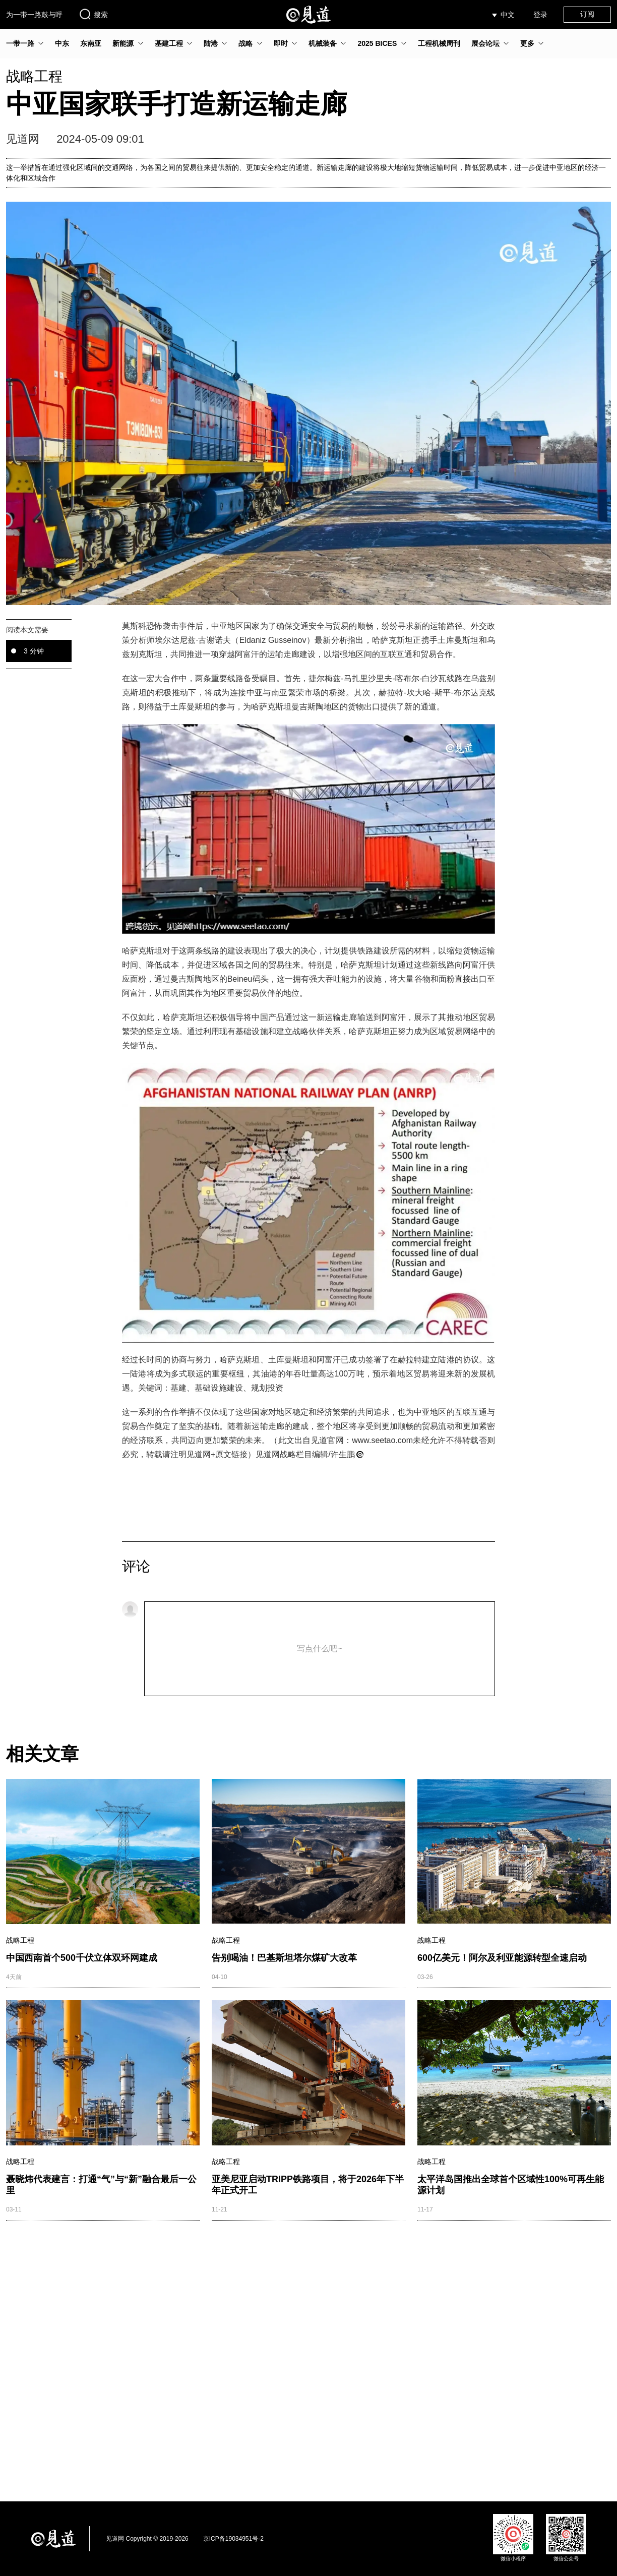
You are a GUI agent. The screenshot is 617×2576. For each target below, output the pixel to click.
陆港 (211, 43)
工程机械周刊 (439, 43)
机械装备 (322, 43)
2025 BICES (377, 43)
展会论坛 (485, 43)
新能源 (123, 43)
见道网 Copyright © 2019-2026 (147, 2538)
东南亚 (90, 43)
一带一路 (20, 43)
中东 (62, 43)
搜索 (93, 14)
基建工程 (169, 43)
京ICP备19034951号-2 (233, 2538)
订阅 (587, 14)
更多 (527, 43)
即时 (281, 43)
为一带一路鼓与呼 (34, 15)
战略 (245, 43)
